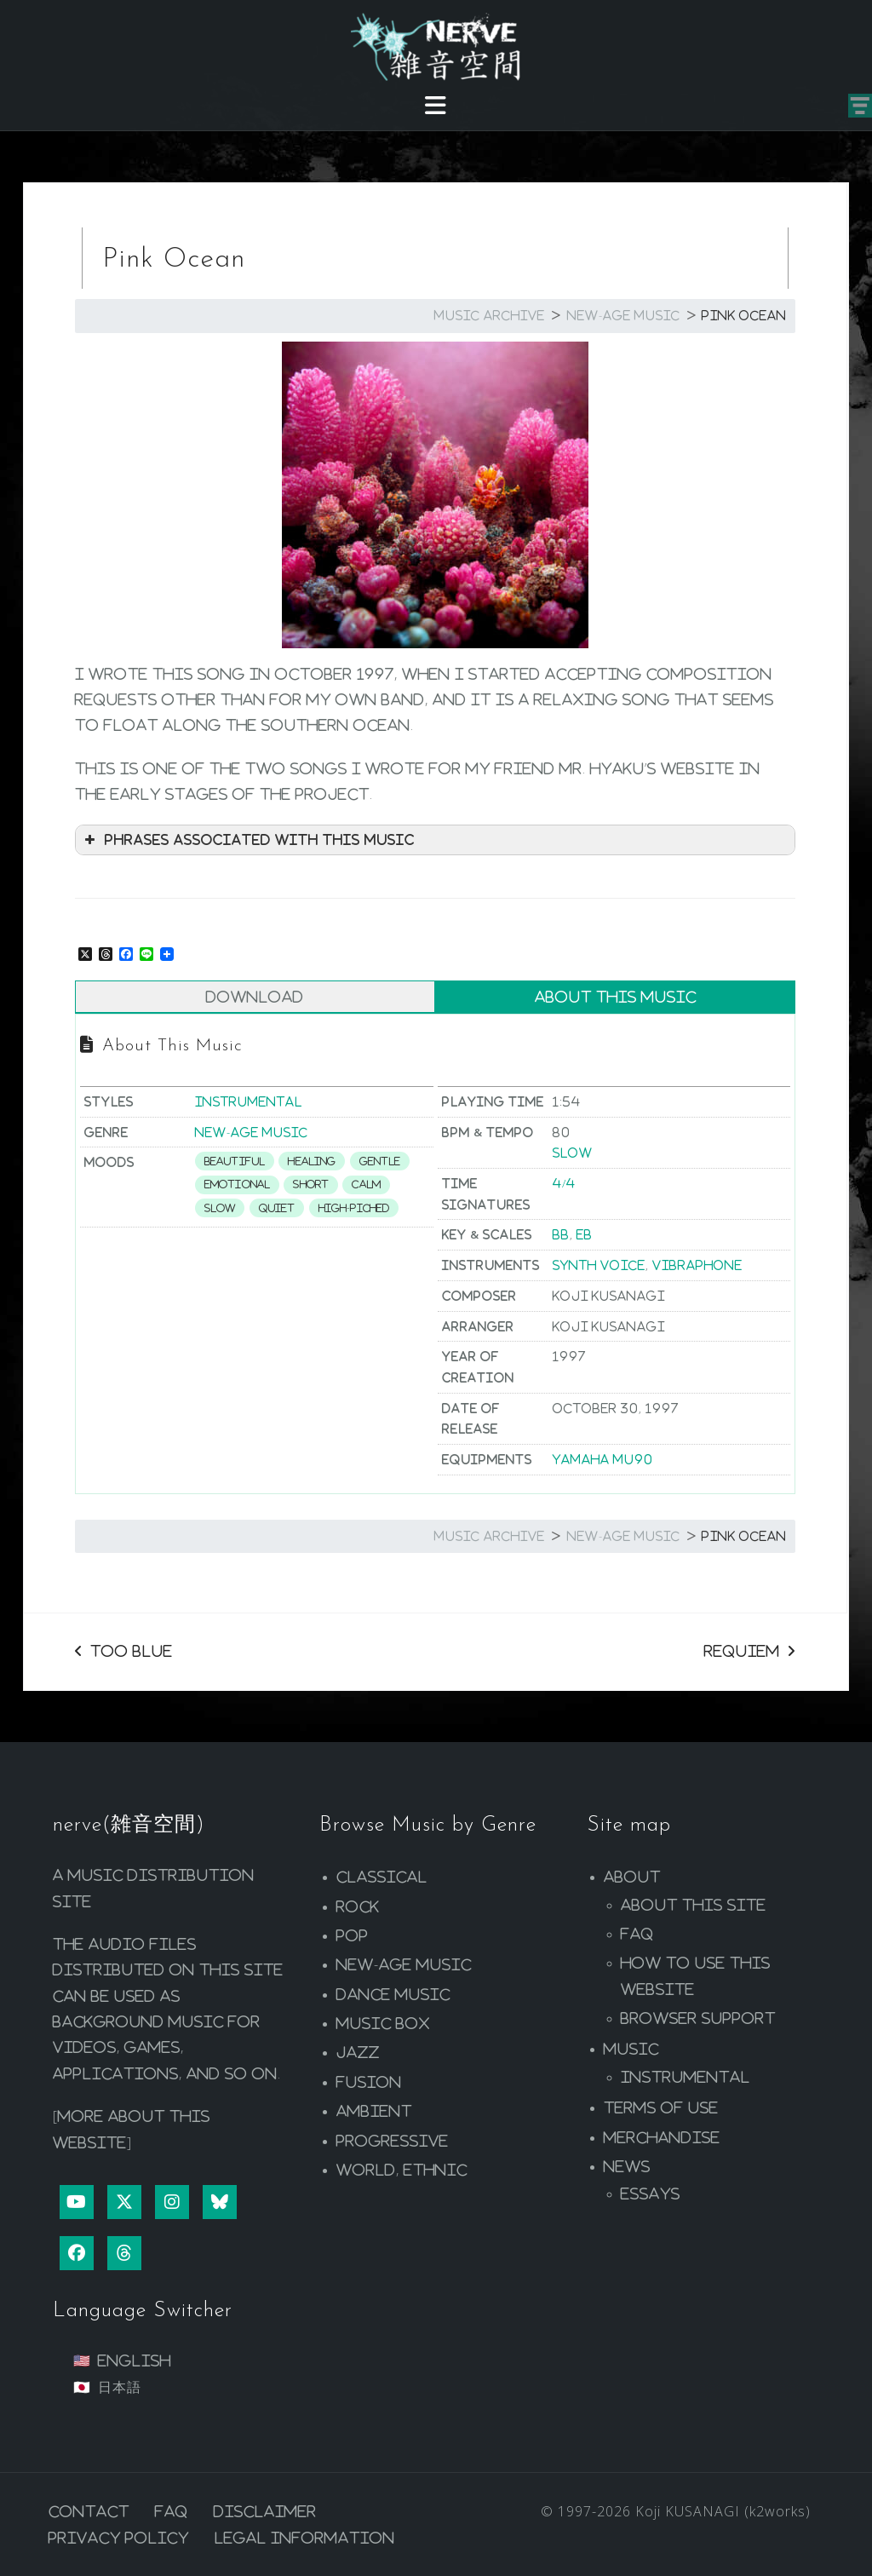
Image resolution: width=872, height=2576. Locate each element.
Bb (561, 1234)
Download (255, 996)
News (627, 2166)
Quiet (277, 1208)
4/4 (564, 1183)
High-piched (353, 1208)
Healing (312, 1161)
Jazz (358, 2052)
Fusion (369, 2082)
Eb (585, 1234)
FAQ (637, 1934)
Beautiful (234, 1161)
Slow (219, 1208)
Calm (366, 1184)
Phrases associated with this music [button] (248, 839)
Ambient (374, 2111)
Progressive (392, 2141)
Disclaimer (265, 2511)
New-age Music (623, 315)
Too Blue (131, 1651)
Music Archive (489, 315)
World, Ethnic (402, 2169)
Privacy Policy (119, 2537)
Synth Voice (599, 1265)
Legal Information (305, 2537)
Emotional (237, 1184)
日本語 (119, 2387)
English (134, 2360)
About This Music (616, 996)
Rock (358, 1906)
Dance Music (393, 1994)
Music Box (383, 2023)
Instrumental (248, 1101)
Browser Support (698, 2018)
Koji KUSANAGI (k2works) (723, 2511)
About (632, 1876)
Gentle (380, 1161)
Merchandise (662, 2137)
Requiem (742, 1651)
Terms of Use (661, 2107)
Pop (352, 1935)
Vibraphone (697, 1265)
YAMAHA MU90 (603, 1459)
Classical (381, 1876)
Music (631, 2049)
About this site (693, 1905)
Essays (650, 2193)
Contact (89, 2511)
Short (311, 1184)
